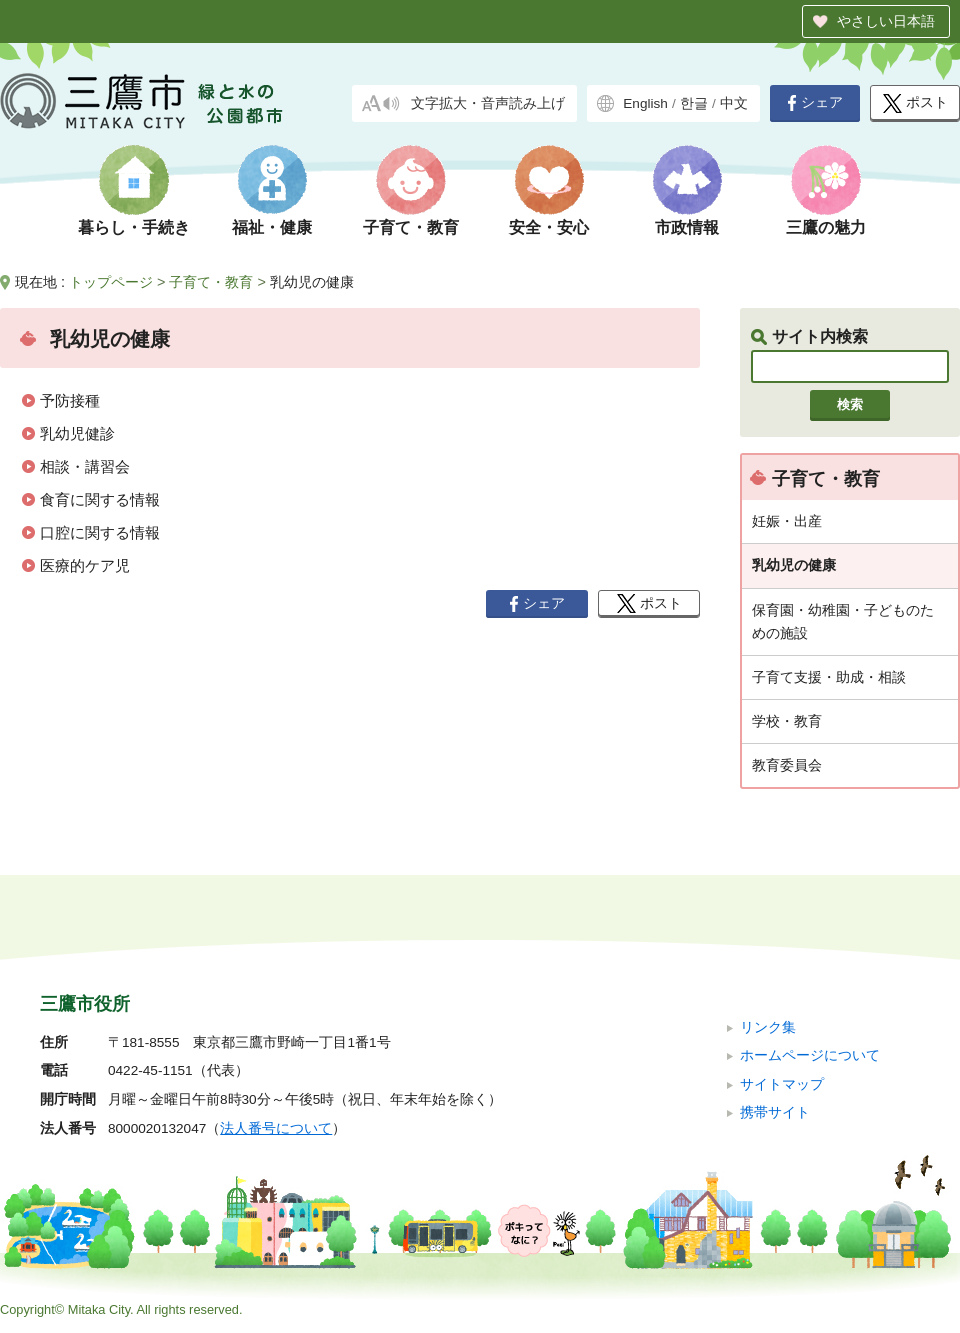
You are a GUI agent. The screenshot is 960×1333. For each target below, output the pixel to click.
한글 (694, 103)
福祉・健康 (272, 227)
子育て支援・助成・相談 (829, 677)
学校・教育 (787, 721)
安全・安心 (549, 227)
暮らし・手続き (134, 227)
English (645, 103)
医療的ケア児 (85, 565)
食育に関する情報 (100, 499)
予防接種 (70, 400)
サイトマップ (782, 1084)
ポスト (915, 103)
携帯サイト (775, 1112)
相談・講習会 (85, 466)
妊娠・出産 (787, 521)
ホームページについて (810, 1055)
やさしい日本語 (886, 21)
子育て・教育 (411, 227)
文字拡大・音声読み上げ (488, 103)
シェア (815, 103)
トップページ (111, 282)
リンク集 (768, 1027)
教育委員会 (787, 765)
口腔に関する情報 (100, 532)
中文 (734, 103)
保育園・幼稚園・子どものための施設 (843, 621)
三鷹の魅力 (826, 227)
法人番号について (276, 1128)
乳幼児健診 (77, 433)
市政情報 (687, 227)
